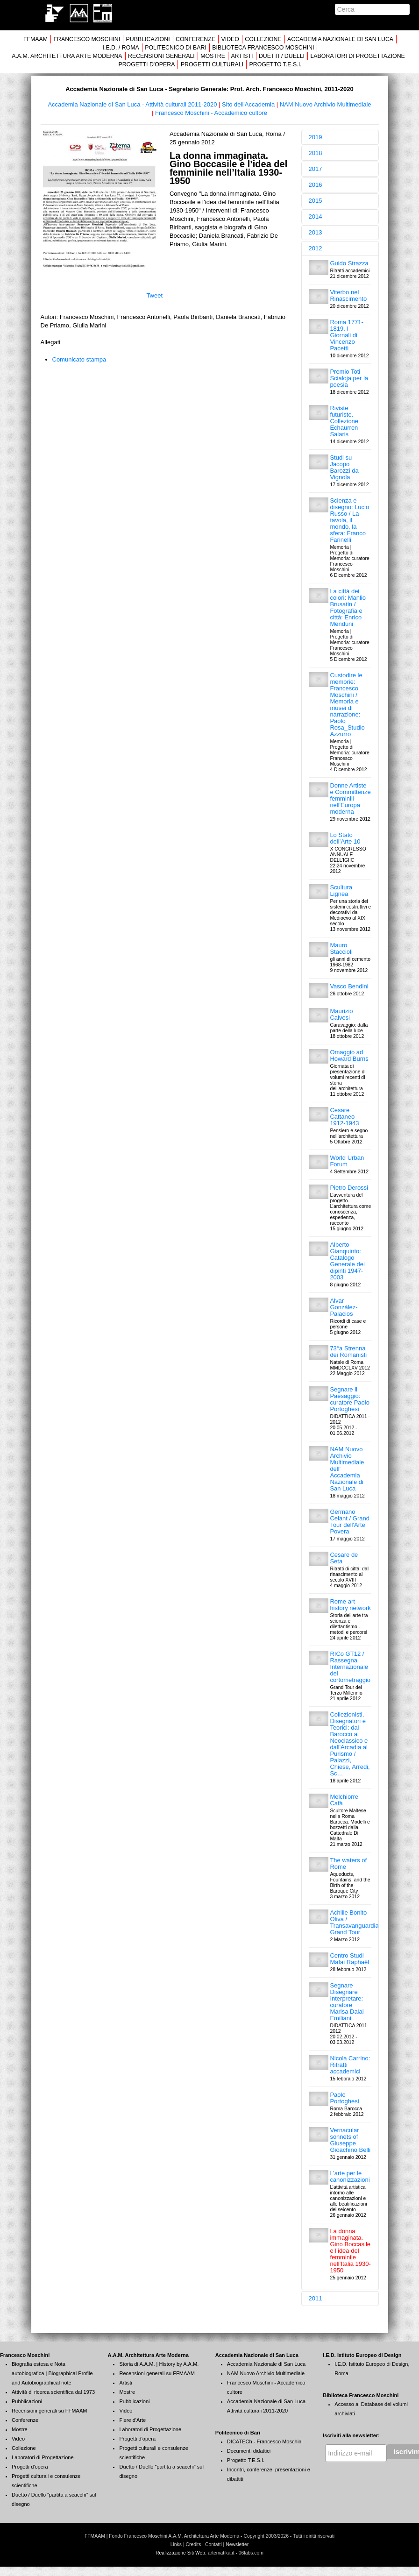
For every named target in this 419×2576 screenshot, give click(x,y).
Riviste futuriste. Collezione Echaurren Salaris (344, 421)
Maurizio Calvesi (341, 1014)
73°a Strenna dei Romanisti (348, 1351)
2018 (315, 152)
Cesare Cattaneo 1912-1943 (344, 1117)
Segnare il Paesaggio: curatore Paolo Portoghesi (349, 1399)
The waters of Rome (348, 1863)
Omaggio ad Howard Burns (349, 1055)
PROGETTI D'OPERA (146, 64)
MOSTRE (212, 56)
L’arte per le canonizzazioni (349, 2176)
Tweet (154, 295)
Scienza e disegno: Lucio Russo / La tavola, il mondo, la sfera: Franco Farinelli (349, 520)
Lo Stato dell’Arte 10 (345, 838)
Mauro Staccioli (341, 948)
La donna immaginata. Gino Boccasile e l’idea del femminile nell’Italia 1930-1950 (350, 2251)
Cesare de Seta (344, 1558)
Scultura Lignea (341, 890)
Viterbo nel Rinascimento (348, 295)
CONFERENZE (195, 39)
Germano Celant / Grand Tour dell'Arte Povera (349, 1521)
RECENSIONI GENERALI (161, 56)
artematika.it (221, 2552)
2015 (315, 200)
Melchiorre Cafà (344, 1800)
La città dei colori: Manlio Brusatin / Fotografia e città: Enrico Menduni (348, 607)
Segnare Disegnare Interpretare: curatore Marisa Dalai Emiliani (346, 2002)
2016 (315, 184)
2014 (315, 216)
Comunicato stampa (79, 359)
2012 (315, 248)
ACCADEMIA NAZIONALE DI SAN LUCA (340, 39)
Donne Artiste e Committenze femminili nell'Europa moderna (350, 798)
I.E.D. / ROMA (121, 47)
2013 (315, 232)
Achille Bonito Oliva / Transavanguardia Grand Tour (354, 1922)
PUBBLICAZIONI (148, 39)
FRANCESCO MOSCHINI (87, 39)
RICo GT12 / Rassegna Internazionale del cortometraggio (350, 1666)
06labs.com (251, 2552)
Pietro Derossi (349, 1187)
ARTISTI (242, 56)
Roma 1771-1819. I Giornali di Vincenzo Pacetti (346, 335)
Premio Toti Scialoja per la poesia (349, 378)
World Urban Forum (347, 1161)
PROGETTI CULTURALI (212, 64)
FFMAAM (35, 39)
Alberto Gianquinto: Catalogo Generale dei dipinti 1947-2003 (347, 1261)
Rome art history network (350, 1604)
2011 (315, 2298)
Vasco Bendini (349, 986)
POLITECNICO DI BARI (175, 47)
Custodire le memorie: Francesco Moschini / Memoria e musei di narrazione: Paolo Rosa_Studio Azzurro (347, 705)
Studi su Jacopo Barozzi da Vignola (344, 467)
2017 (315, 168)
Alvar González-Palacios (343, 1307)
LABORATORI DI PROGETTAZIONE (357, 56)
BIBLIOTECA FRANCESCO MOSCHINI (263, 47)
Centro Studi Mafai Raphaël (349, 1959)
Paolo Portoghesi (344, 2098)
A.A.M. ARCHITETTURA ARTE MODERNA (67, 56)
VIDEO (230, 39)
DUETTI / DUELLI (282, 56)
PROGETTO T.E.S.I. (275, 64)
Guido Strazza (349, 263)
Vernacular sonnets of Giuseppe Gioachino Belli (350, 2140)
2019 (315, 137)
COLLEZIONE (263, 39)
